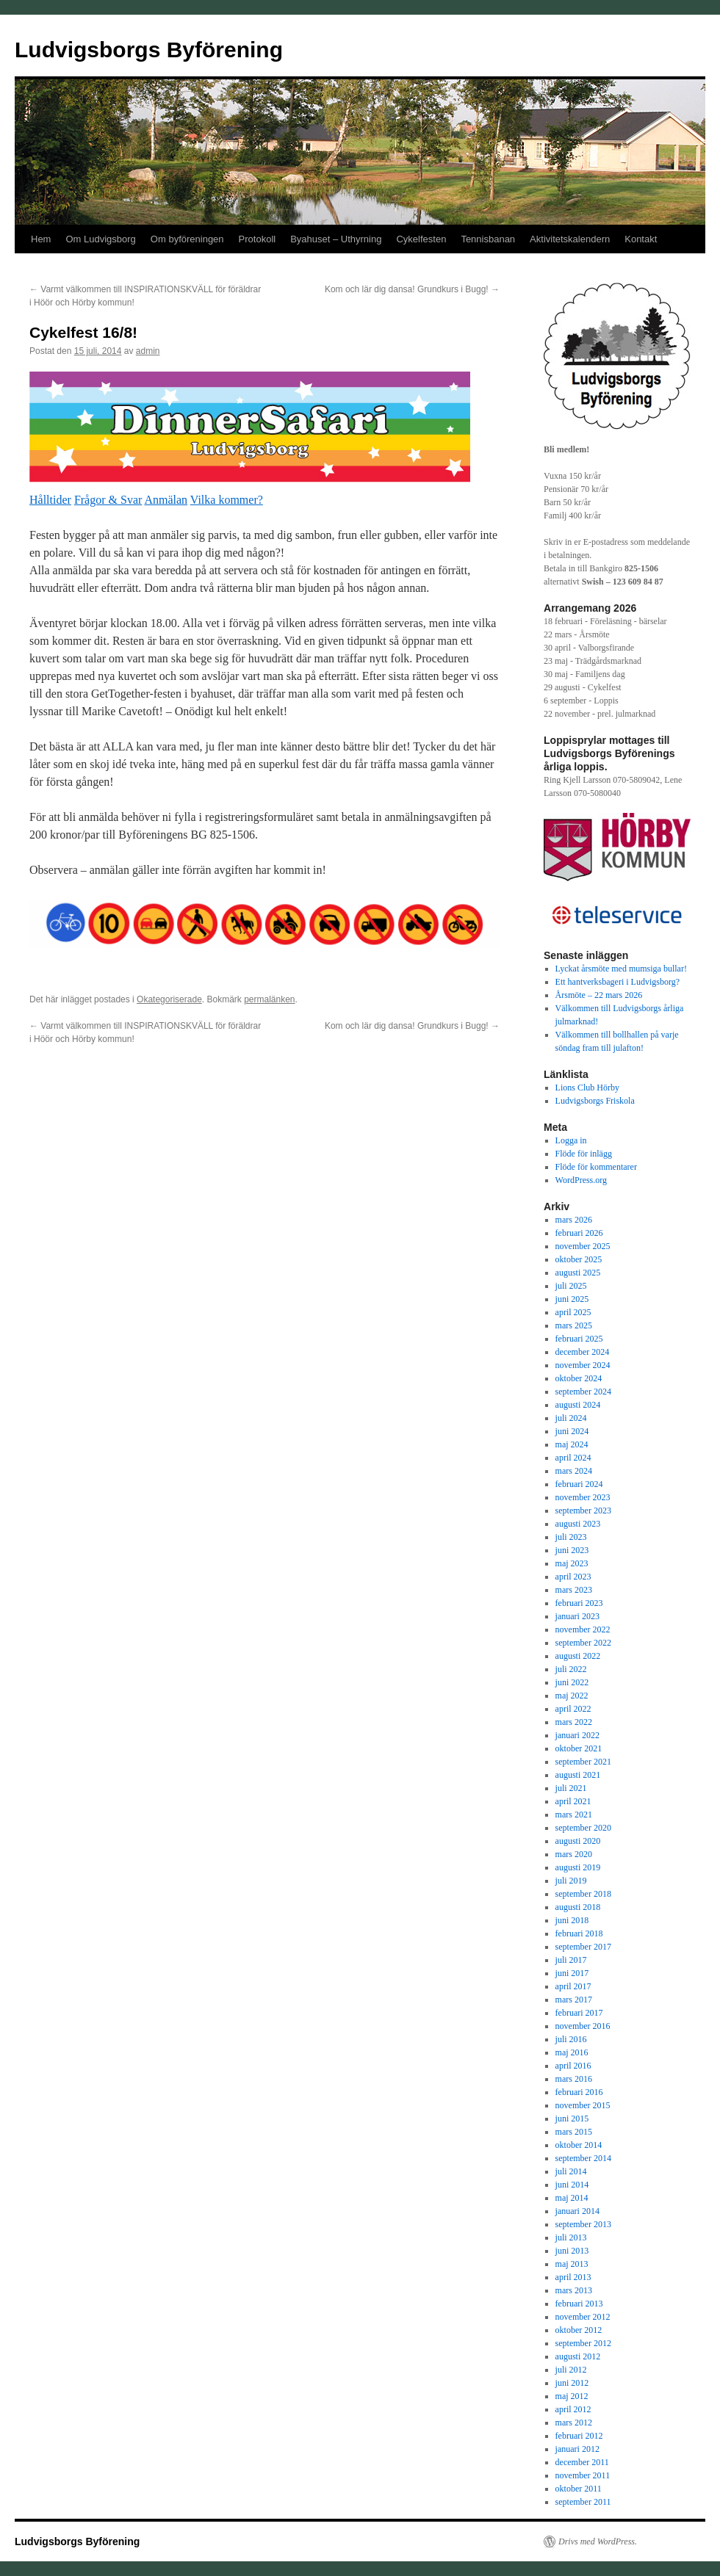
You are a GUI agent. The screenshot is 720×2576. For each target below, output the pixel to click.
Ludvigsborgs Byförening (149, 49)
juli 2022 (571, 1669)
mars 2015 (573, 2132)
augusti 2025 (578, 1272)
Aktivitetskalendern (570, 239)
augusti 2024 (578, 1405)
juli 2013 (571, 2237)
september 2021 (583, 1761)
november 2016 (583, 2026)
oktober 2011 (578, 2488)
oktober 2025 (578, 1259)
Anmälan (165, 499)
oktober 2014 (578, 2145)
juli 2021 (571, 1788)
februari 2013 (579, 2303)
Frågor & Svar (108, 499)
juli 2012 (571, 2370)
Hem (41, 239)
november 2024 (583, 1365)
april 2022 (573, 1709)
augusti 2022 (578, 1656)
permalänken (269, 999)
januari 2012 (577, 2449)
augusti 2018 (578, 1907)
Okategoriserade (169, 999)
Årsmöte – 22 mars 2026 (599, 995)
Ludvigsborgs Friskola (595, 1101)
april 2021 (573, 1801)
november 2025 (583, 1246)
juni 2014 (572, 2184)
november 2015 (583, 2105)
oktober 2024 (578, 1378)
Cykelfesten (421, 239)
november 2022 (583, 1629)
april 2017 (573, 1986)
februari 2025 (579, 1339)
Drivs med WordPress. (597, 2541)
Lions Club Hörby (587, 1087)
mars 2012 (573, 2422)
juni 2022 (572, 1682)
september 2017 (583, 1947)
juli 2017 (571, 1960)
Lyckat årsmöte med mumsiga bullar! (621, 968)
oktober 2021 (578, 1748)
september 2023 (583, 1510)
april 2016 (573, 2066)
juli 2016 (571, 2039)
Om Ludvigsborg (100, 239)
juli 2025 (571, 1286)
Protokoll (257, 239)
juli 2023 (571, 1537)
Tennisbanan (488, 239)
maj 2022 (571, 1695)
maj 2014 (571, 2198)
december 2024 (582, 1352)
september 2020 (583, 1828)
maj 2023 (571, 1563)
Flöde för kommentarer (596, 1167)
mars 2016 (573, 2079)
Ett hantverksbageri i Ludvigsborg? (617, 982)
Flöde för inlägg (583, 1153)
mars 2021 (573, 1814)
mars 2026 (573, 1220)
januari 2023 (577, 1616)
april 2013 (573, 2277)
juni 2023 (572, 1550)
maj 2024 (571, 1444)
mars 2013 (573, 2290)
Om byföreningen (187, 239)
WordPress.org (581, 1180)
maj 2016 (571, 2052)
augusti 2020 (578, 1841)
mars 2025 (573, 1325)
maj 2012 (571, 2396)
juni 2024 (572, 1431)
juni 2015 (572, 2118)
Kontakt (640, 239)
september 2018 (583, 1894)
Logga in (571, 1140)
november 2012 (583, 2317)
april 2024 (573, 1457)
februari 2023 (579, 1603)
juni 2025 (572, 1299)
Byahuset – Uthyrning (335, 239)
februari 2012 (579, 2436)
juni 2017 (572, 1973)
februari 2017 (579, 2013)
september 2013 (583, 2224)
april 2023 (573, 1576)
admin (148, 351)
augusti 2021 (578, 1775)
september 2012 (583, 2343)
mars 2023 (573, 1590)
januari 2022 (577, 1735)
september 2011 (583, 2502)
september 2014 (583, 2158)
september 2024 (583, 1391)
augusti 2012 (578, 2356)
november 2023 (583, 1497)
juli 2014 (571, 2171)
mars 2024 (573, 1471)
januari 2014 (577, 2211)
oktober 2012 (578, 2330)
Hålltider (50, 499)
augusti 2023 (578, 1524)
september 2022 (583, 1643)
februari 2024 (579, 1484)
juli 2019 (571, 1880)
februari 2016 (579, 2092)
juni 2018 (572, 1920)
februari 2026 (579, 1233)
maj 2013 (571, 2264)
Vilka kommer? (226, 499)
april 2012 (573, 2409)
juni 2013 (572, 2251)
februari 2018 (579, 1933)
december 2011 (582, 2462)
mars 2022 (573, 1722)
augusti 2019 (578, 1867)
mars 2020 (573, 1854)
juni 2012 (572, 2383)
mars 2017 (573, 1999)
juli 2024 (571, 1418)
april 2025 (573, 1312)
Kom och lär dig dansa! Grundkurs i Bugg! (412, 289)
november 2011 (583, 2475)
